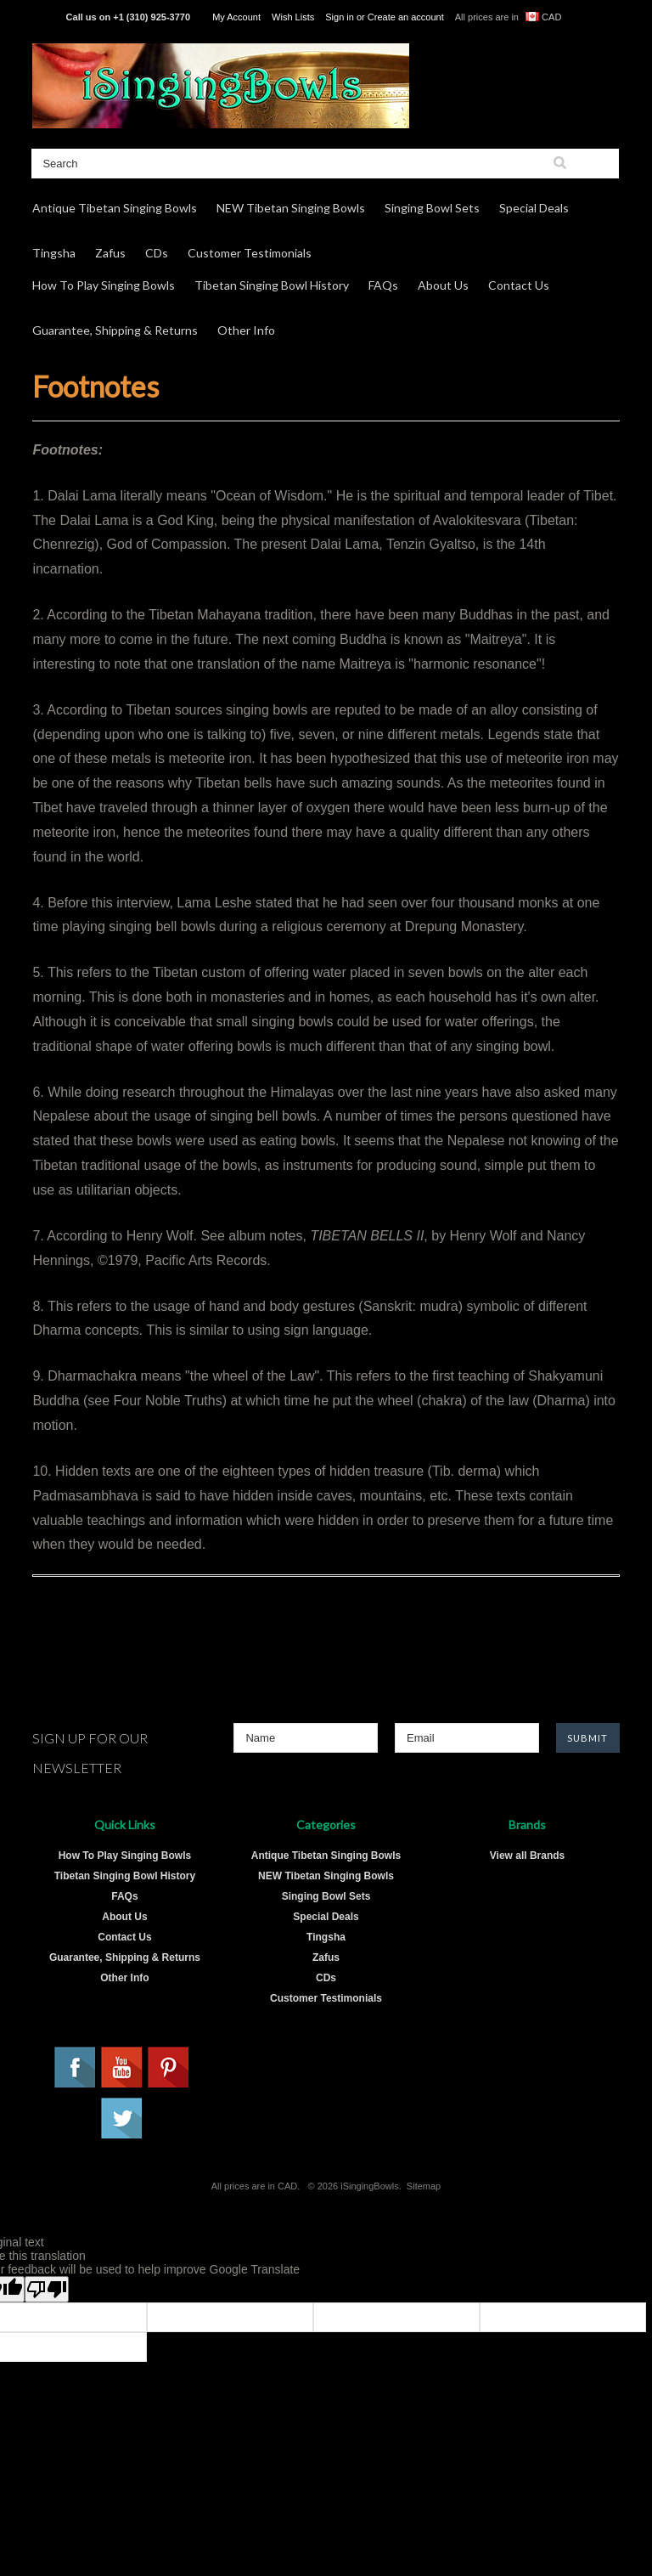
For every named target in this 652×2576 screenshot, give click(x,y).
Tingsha (54, 253)
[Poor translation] (47, 2289)
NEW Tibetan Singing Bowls (290, 208)
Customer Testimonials (250, 253)
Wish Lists (293, 17)
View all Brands (527, 1855)
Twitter (122, 2119)
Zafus (110, 253)
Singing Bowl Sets (432, 208)
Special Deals (534, 208)
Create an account (406, 17)
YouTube (122, 2068)
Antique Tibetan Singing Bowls (114, 208)
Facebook (75, 2068)
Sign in (339, 17)
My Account (236, 17)
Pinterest (169, 2068)
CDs (156, 253)
